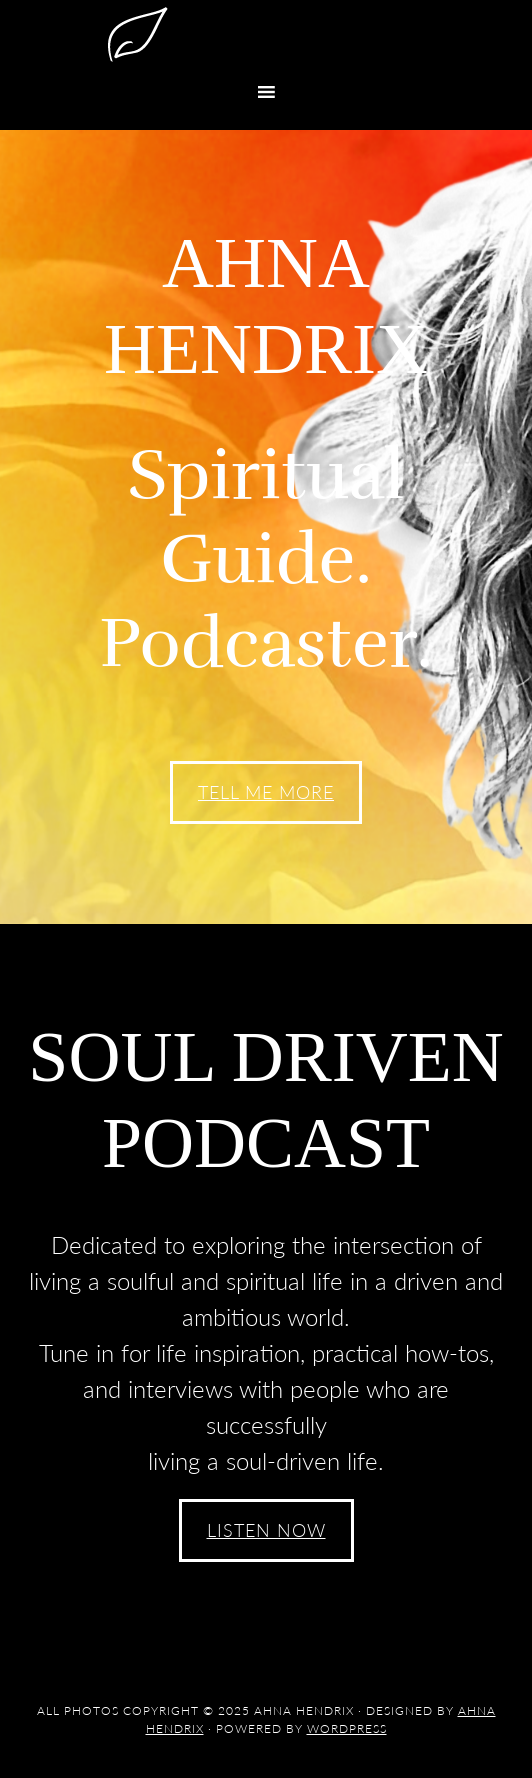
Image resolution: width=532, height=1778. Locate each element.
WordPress (347, 1728)
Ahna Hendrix (266, 35)
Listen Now (266, 1530)
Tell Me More (266, 792)
